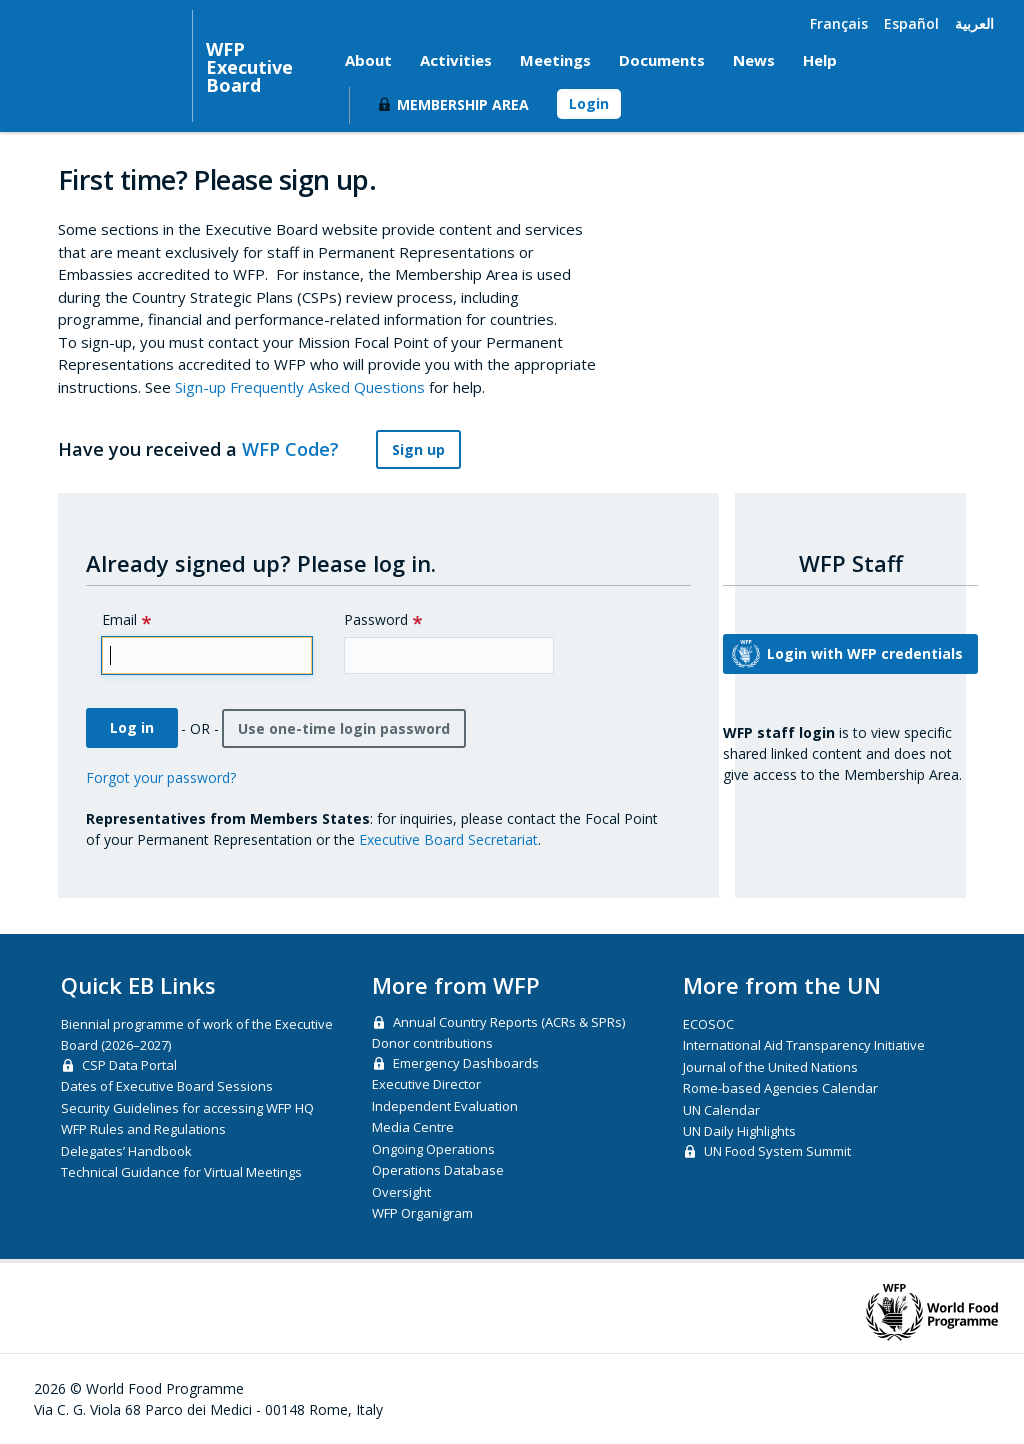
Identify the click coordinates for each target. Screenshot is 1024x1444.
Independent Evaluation (445, 1106)
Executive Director (426, 1084)
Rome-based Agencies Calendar (780, 1088)
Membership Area (463, 104)
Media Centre (413, 1127)
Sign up (418, 449)
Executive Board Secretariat (448, 839)
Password (376, 619)
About (368, 60)
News (754, 60)
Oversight (401, 1192)
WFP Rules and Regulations (143, 1129)
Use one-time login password (344, 728)
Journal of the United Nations (770, 1067)
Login (589, 103)
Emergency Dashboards (466, 1063)
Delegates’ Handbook (126, 1151)
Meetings (555, 60)
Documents (662, 60)
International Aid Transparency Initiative (804, 1045)
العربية (974, 23)
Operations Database (438, 1170)
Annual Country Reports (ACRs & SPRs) (509, 1022)
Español (911, 23)
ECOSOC (708, 1024)
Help (820, 60)
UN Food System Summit (777, 1151)
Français (839, 23)
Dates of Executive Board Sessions (167, 1086)
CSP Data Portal (129, 1065)
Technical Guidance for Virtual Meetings (181, 1172)
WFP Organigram (422, 1213)
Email (119, 619)
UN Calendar (721, 1110)
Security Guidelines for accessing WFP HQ (187, 1108)
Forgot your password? (161, 777)
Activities (456, 60)
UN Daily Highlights (739, 1131)
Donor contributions (432, 1043)
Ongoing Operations (433, 1149)
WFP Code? (302, 449)
